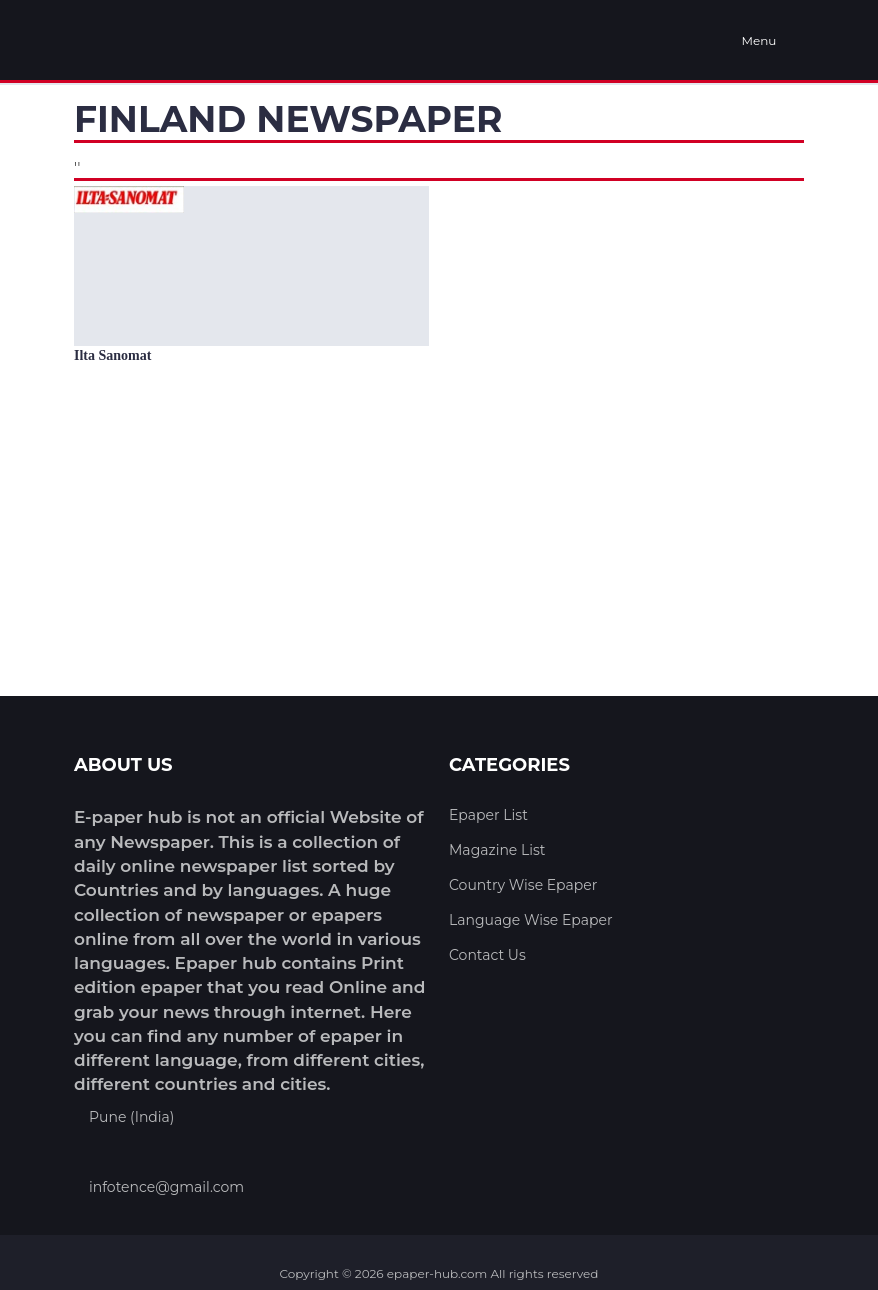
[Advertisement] (439, 548)
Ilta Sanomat (112, 355)
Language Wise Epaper (531, 920)
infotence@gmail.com (166, 1187)
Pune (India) (131, 1117)
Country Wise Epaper (523, 885)
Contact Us (487, 955)
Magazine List (497, 850)
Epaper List (488, 815)
